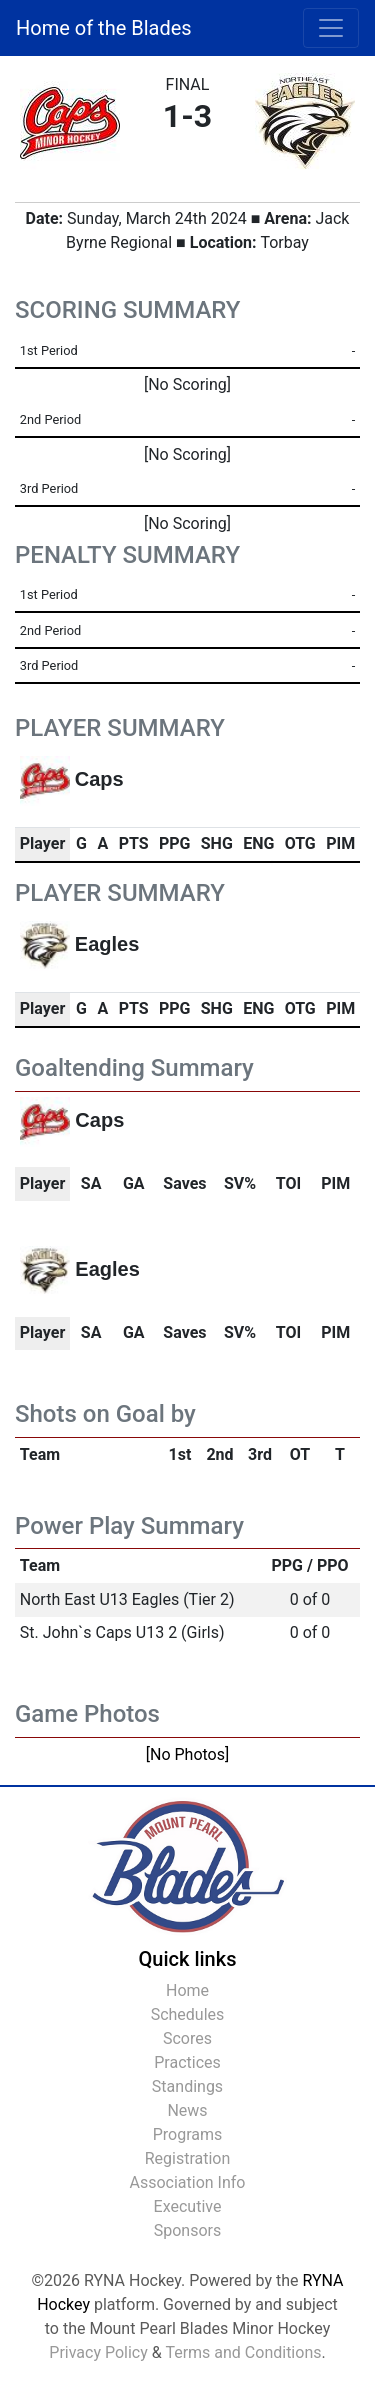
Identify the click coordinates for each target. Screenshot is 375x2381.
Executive (188, 2206)
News (187, 2110)
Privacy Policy (98, 2352)
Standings (187, 2086)
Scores (187, 2038)
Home (187, 1990)
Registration (188, 2158)
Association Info (188, 2182)
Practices (187, 2062)
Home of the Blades (104, 28)
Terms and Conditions (243, 2352)
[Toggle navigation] (331, 28)
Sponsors (188, 2230)
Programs (188, 2134)
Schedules (188, 2014)
